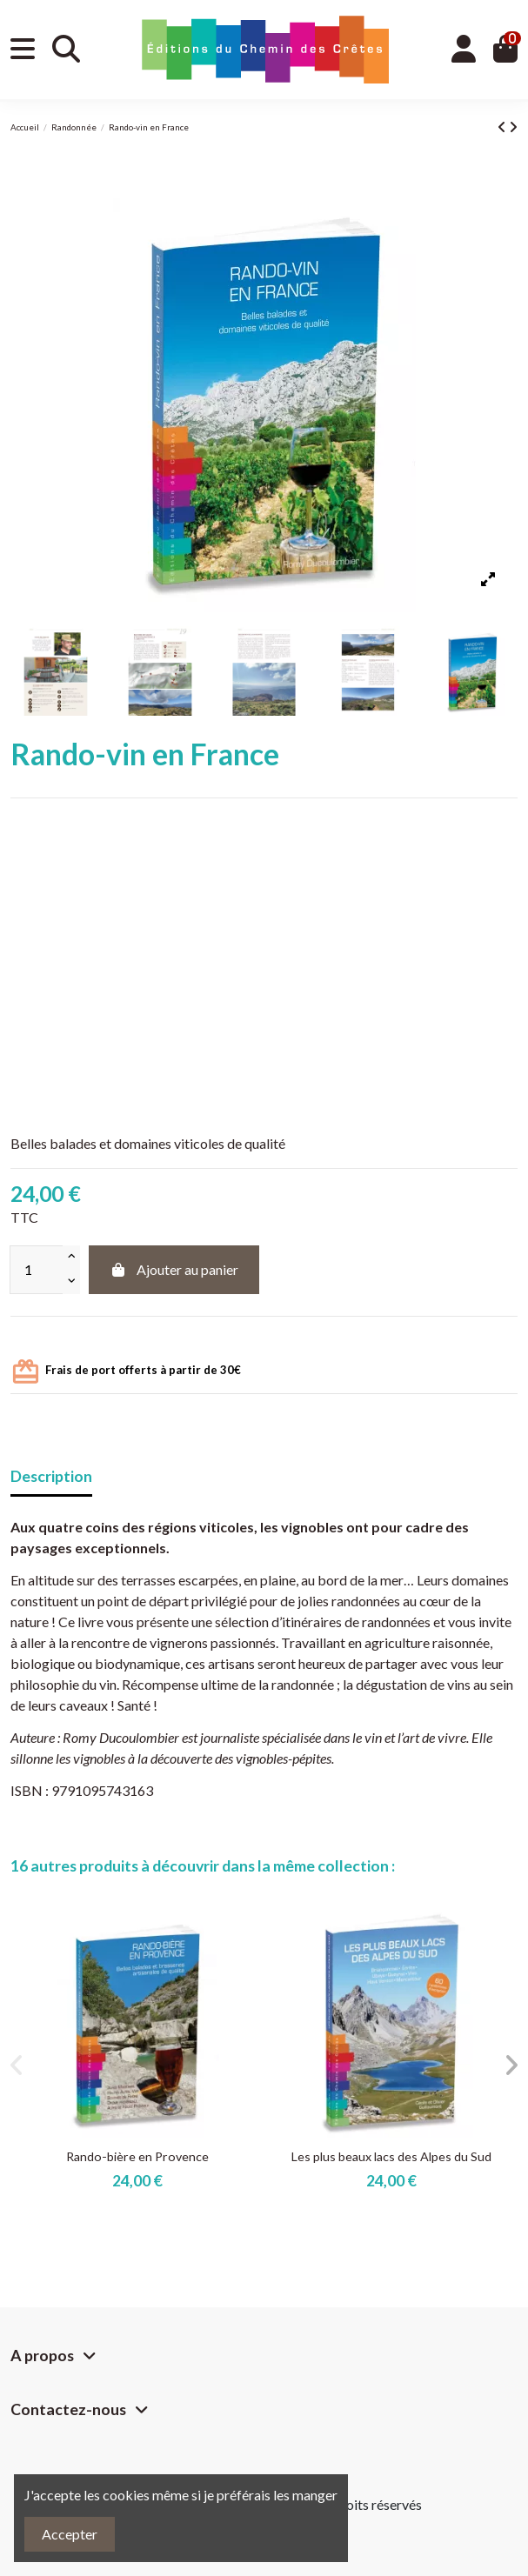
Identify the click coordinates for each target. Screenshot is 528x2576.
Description (51, 1475)
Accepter (69, 2534)
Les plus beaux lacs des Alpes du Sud (391, 2156)
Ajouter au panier (174, 1269)
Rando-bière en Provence (137, 2156)
